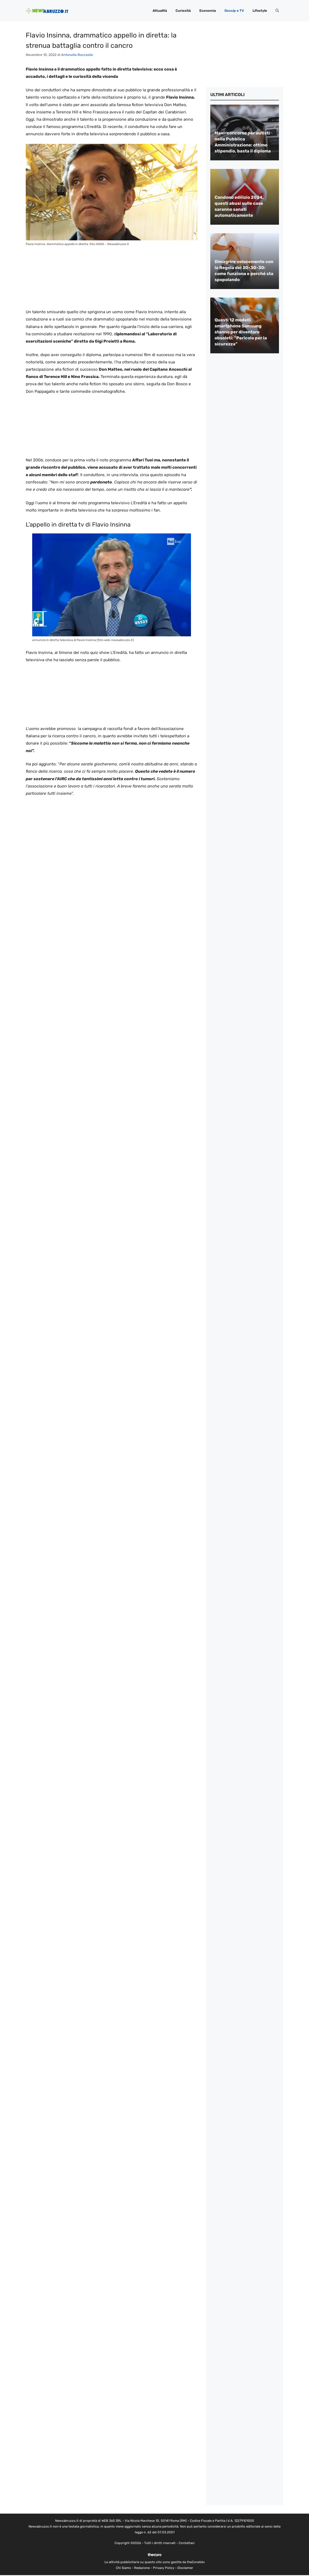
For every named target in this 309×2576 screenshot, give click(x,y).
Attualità (160, 11)
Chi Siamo (123, 2568)
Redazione (142, 2568)
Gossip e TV (234, 11)
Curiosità (183, 11)
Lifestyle (260, 11)
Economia (207, 11)
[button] (277, 10)
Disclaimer (185, 2568)
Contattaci (187, 2543)
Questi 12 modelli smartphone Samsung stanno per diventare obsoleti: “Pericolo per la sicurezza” (241, 331)
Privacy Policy (163, 2568)
